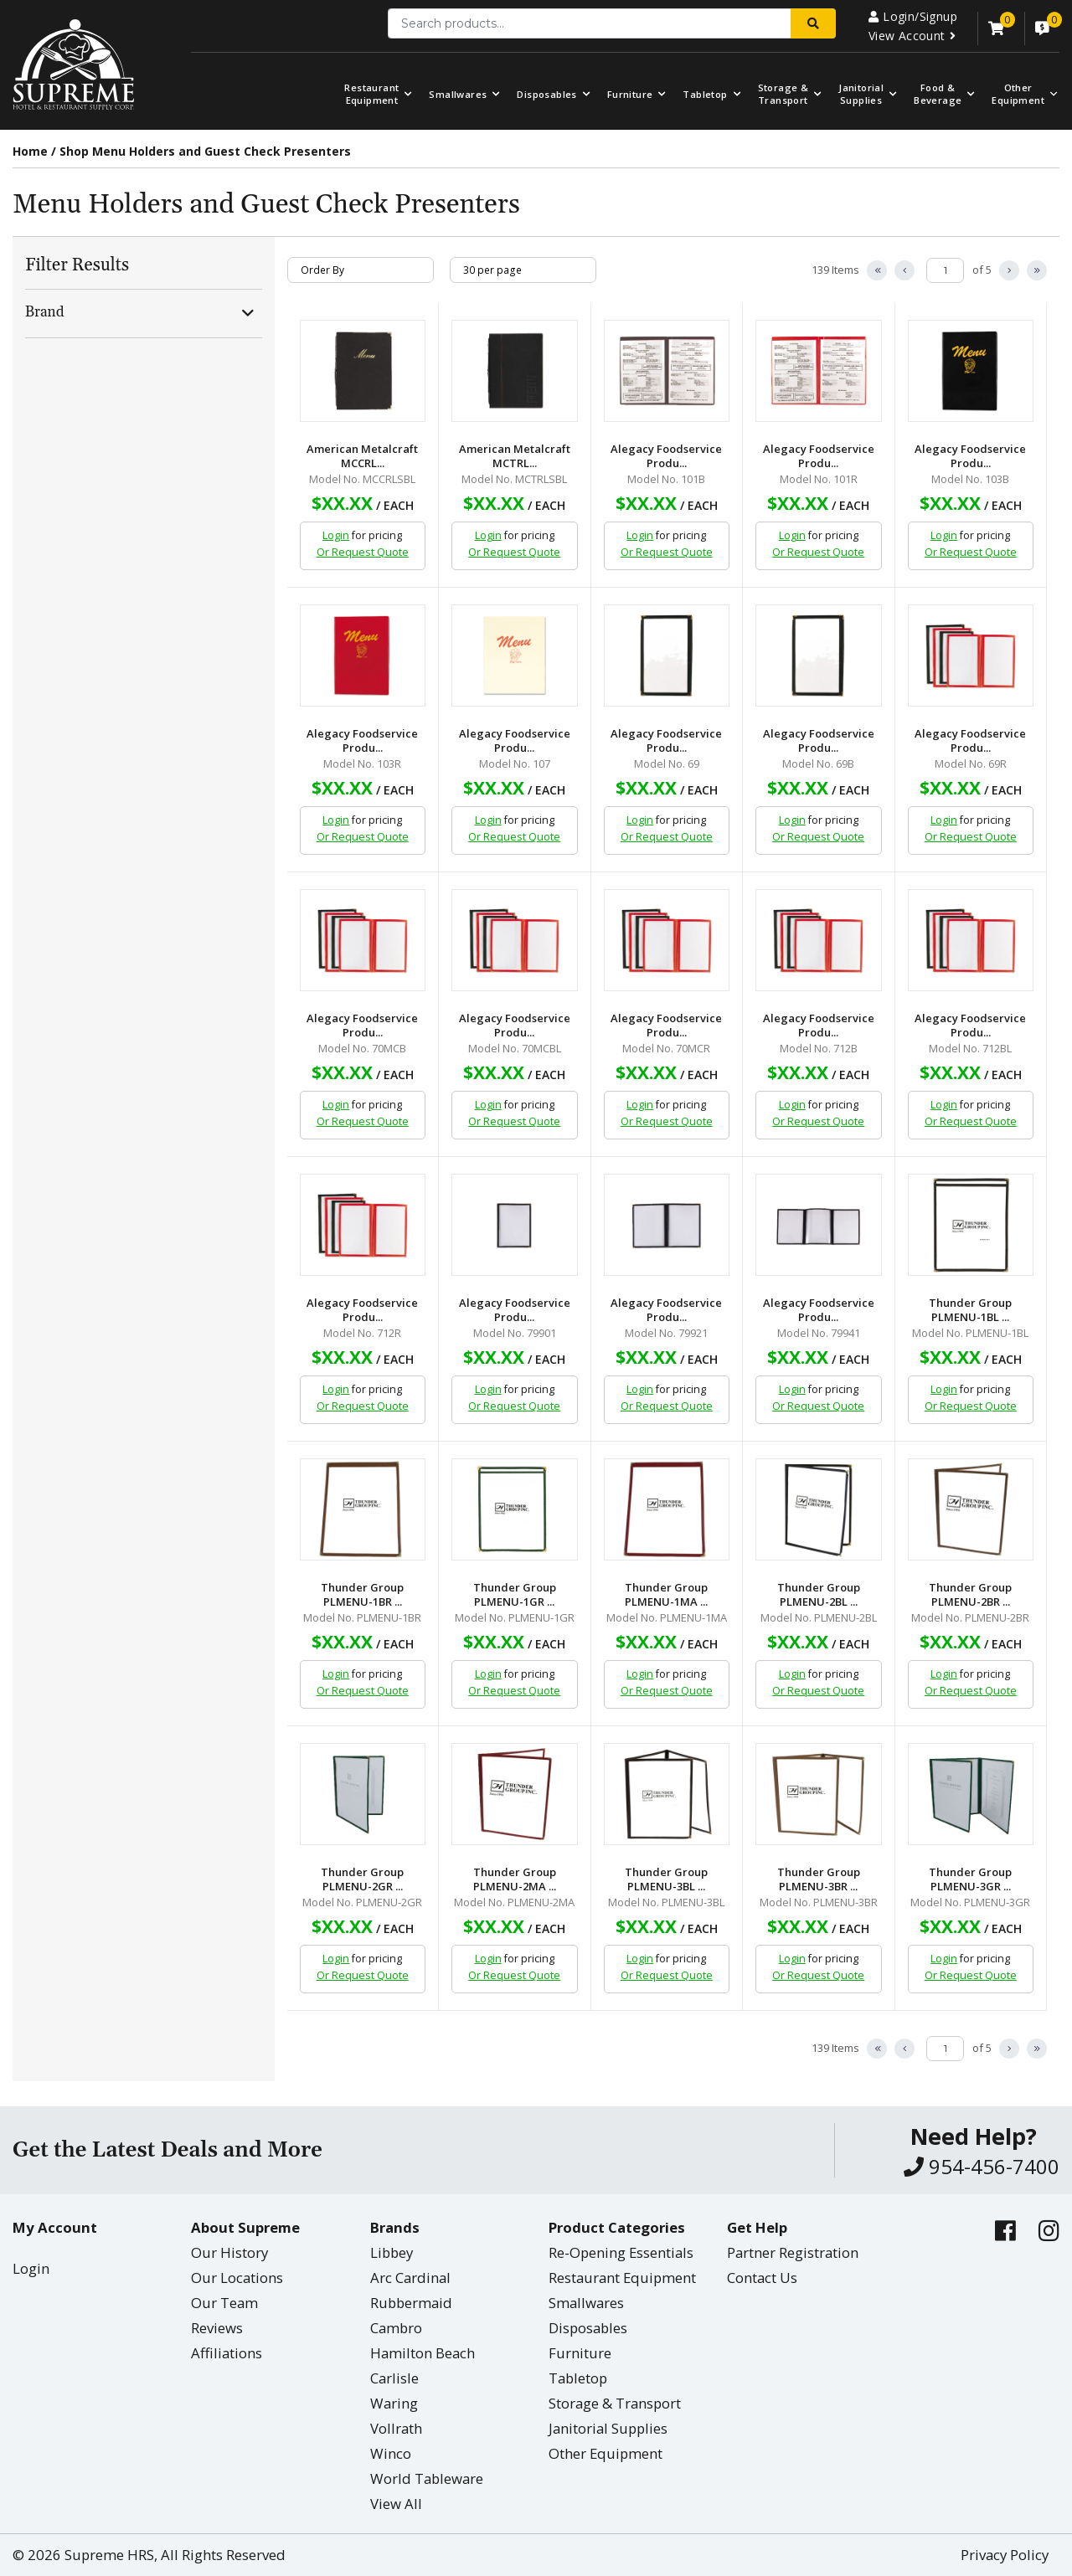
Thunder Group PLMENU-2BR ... (970, 1595)
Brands (395, 2227)
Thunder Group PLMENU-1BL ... (970, 1310)
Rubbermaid (411, 2302)
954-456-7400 (981, 2166)
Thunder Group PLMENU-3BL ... (666, 1879)
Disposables (546, 94)
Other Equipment (605, 2453)
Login (335, 535)
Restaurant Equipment (371, 93)
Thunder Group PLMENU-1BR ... (362, 1595)
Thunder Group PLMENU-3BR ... (818, 1879)
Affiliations (226, 2353)
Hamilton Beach (422, 2353)
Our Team (224, 2302)
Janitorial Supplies (861, 93)
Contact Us (762, 2277)
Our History (229, 2252)
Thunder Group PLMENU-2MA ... (514, 1879)
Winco (390, 2453)
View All (396, 2503)
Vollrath (396, 2428)
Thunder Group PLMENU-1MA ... (666, 1595)
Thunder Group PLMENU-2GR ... (362, 1879)
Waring (394, 2403)
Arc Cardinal (410, 2277)
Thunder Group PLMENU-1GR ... (514, 1595)
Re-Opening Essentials (621, 2252)
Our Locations (237, 2277)
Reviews (217, 2327)
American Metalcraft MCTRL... (514, 456)
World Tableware (426, 2478)
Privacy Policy (1005, 2554)
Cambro (396, 2327)
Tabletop (705, 94)
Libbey (391, 2252)
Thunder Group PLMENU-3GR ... (970, 1879)
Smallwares (458, 94)
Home (30, 151)
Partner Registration (792, 2252)
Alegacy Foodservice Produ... (666, 456)
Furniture (630, 94)
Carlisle (394, 2378)
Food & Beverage (937, 93)
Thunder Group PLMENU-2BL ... (818, 1595)
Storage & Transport (783, 93)
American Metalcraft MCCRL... (362, 456)
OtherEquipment (1018, 93)
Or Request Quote (363, 552)
